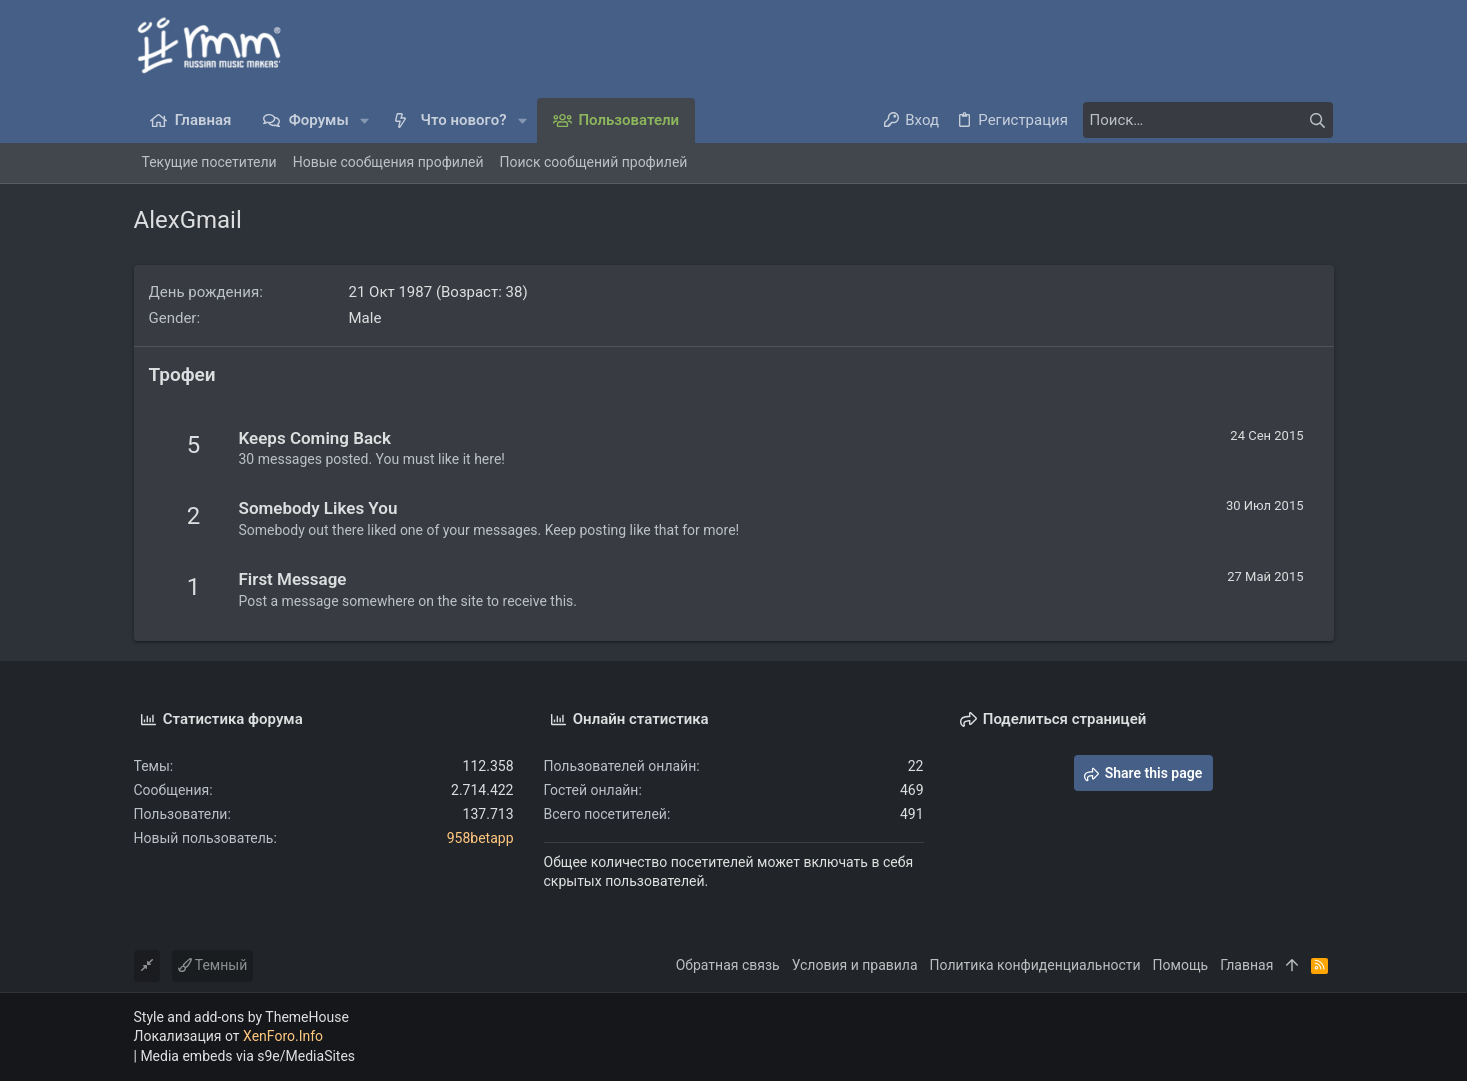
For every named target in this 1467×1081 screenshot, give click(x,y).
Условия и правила (855, 965)
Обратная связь (728, 965)
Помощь (1181, 965)
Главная (1246, 965)
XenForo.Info (283, 1036)
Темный (213, 965)
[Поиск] (1208, 120)
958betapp (480, 838)
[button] (365, 120)
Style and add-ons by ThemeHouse (241, 1017)
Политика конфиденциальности (1035, 965)
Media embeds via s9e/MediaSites (247, 1056)
